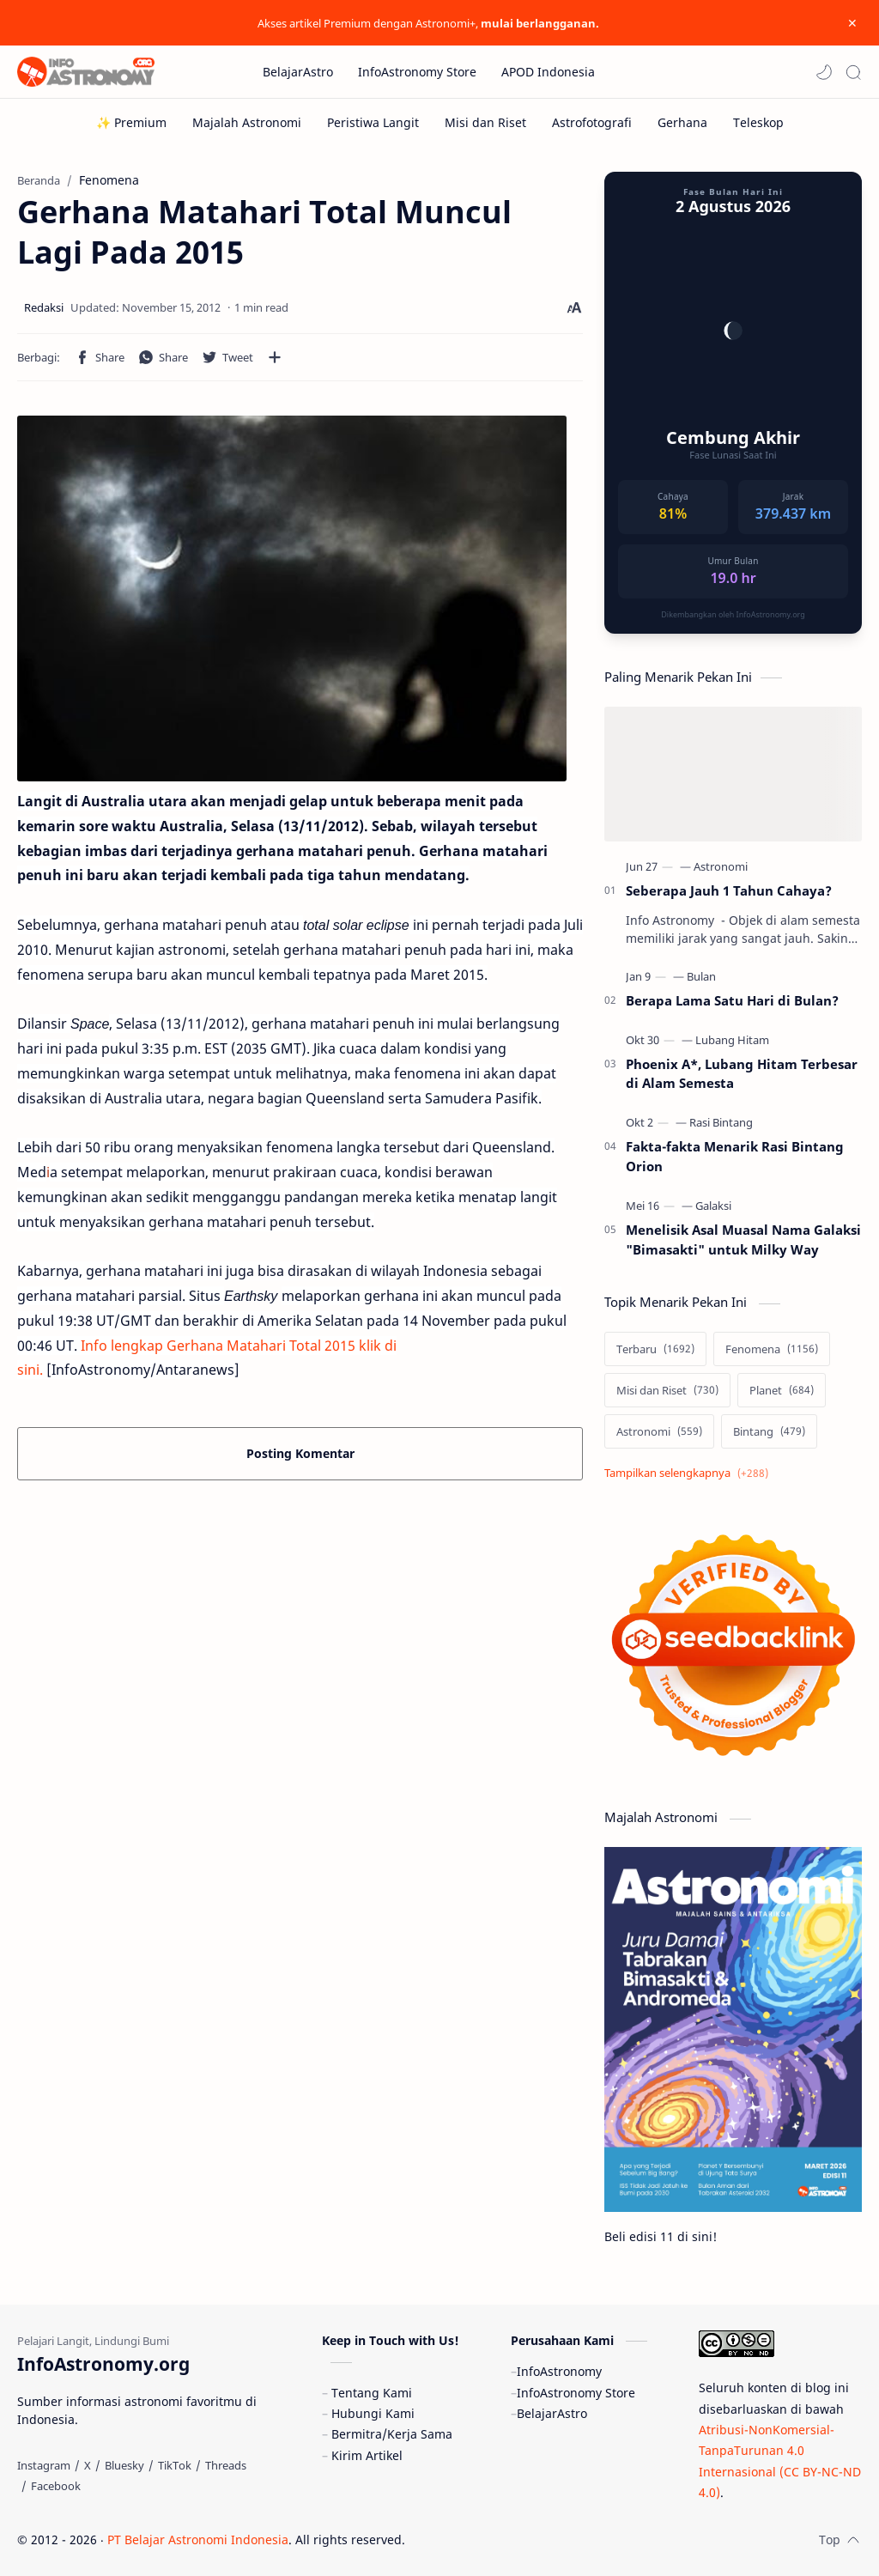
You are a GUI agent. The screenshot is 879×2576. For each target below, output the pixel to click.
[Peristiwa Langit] (373, 122)
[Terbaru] (655, 1349)
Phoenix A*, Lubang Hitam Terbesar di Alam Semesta (742, 1073)
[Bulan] (701, 976)
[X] (87, 2465)
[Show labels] (689, 1473)
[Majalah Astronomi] (246, 122)
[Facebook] (56, 2485)
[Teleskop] (758, 122)
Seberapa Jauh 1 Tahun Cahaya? (729, 890)
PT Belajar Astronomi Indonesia (197, 2539)
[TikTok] (174, 2465)
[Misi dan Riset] (485, 122)
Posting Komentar (300, 1453)
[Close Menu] (852, 23)
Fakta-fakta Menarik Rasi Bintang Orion (735, 1156)
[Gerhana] (682, 122)
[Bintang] (769, 1431)
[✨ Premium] (131, 122)
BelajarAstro (552, 2413)
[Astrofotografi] (592, 122)
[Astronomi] (721, 866)
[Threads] (225, 2465)
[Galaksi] (713, 1205)
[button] (824, 72)
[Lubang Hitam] (732, 1040)
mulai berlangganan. (540, 23)
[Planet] (781, 1390)
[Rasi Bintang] (721, 1122)
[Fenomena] (771, 1349)
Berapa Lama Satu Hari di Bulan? (732, 1000)
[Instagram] (43, 2465)
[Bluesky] (124, 2465)
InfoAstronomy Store (576, 2393)
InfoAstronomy (559, 2371)
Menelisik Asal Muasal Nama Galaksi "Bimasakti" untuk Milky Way (743, 1239)
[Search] (853, 72)
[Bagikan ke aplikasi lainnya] (274, 357)
